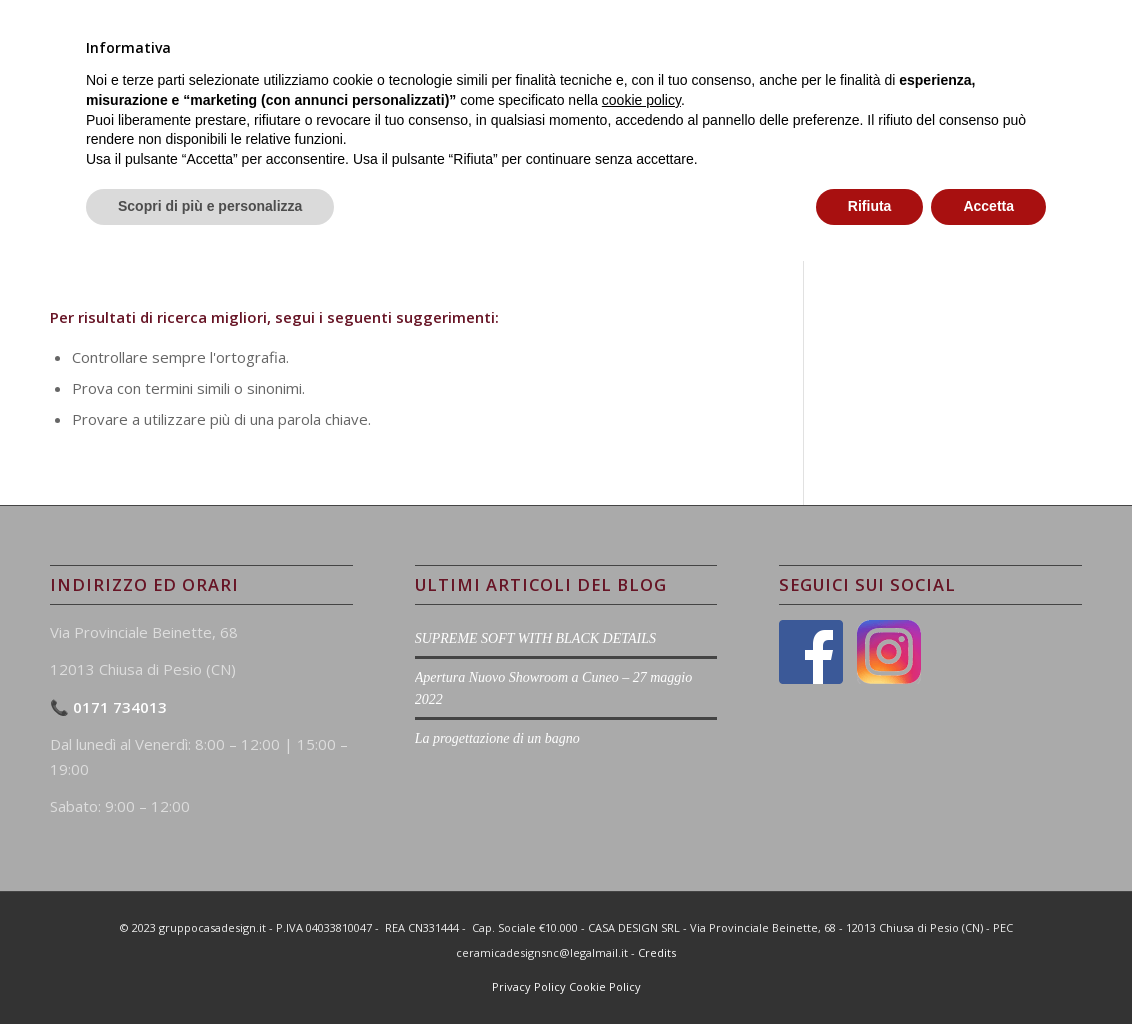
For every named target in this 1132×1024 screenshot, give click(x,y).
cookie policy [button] (641, 863)
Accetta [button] (988, 969)
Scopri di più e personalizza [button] (210, 969)
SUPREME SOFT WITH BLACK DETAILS (535, 638)
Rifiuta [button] (870, 969)
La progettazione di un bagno (497, 738)
